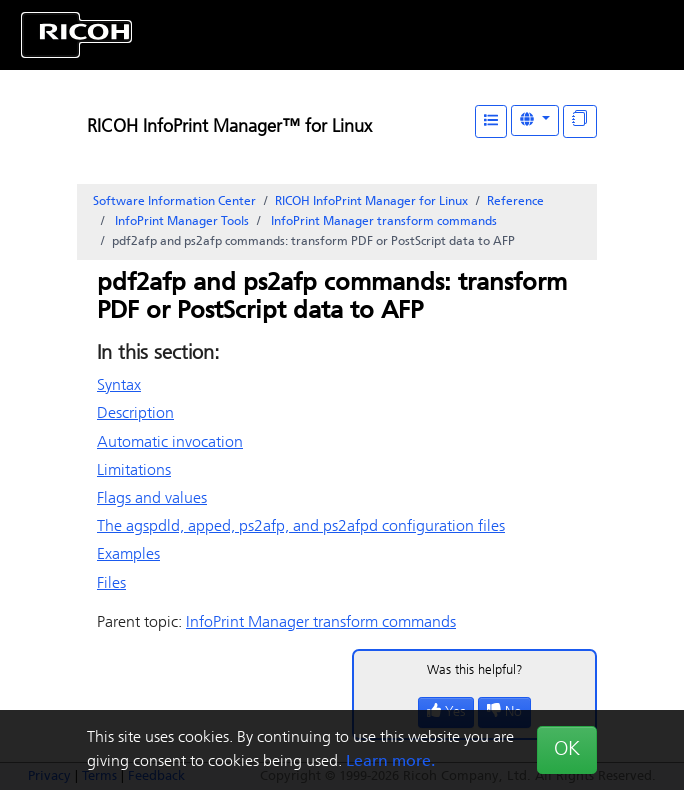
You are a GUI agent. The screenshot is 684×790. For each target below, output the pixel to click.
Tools (180, 222)
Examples (128, 555)
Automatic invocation (170, 443)
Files (111, 584)
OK (567, 750)
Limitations (134, 471)
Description (135, 414)
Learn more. (390, 762)
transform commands (382, 222)
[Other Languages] (535, 120)
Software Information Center (174, 202)
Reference (515, 202)
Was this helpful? (475, 670)
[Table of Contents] (491, 121)
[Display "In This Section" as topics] (580, 121)
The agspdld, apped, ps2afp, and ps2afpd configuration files (301, 527)
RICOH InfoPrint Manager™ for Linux (229, 127)
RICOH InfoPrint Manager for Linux (371, 202)
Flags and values (152, 499)
